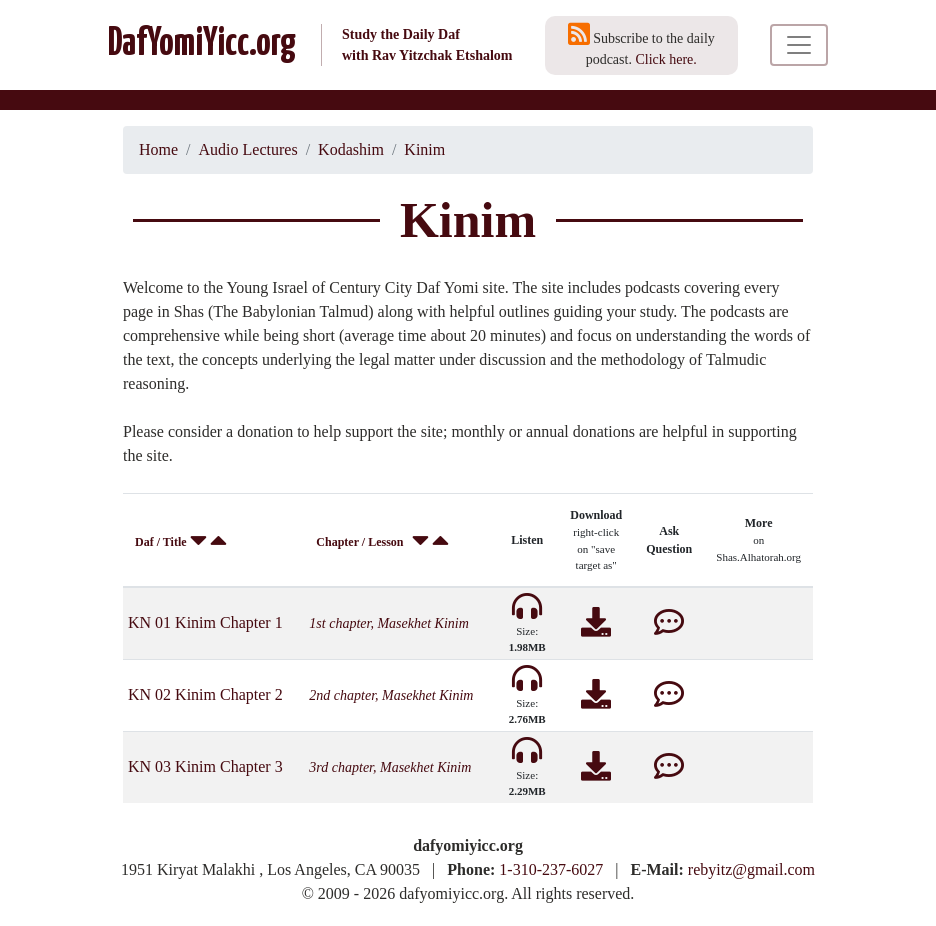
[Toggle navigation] (799, 45)
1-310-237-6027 (551, 869)
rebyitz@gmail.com (751, 869)
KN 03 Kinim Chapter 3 (205, 766)
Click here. (665, 59)
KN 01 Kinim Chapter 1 (205, 622)
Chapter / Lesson (359, 542)
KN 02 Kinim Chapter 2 (205, 694)
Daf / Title (161, 542)
